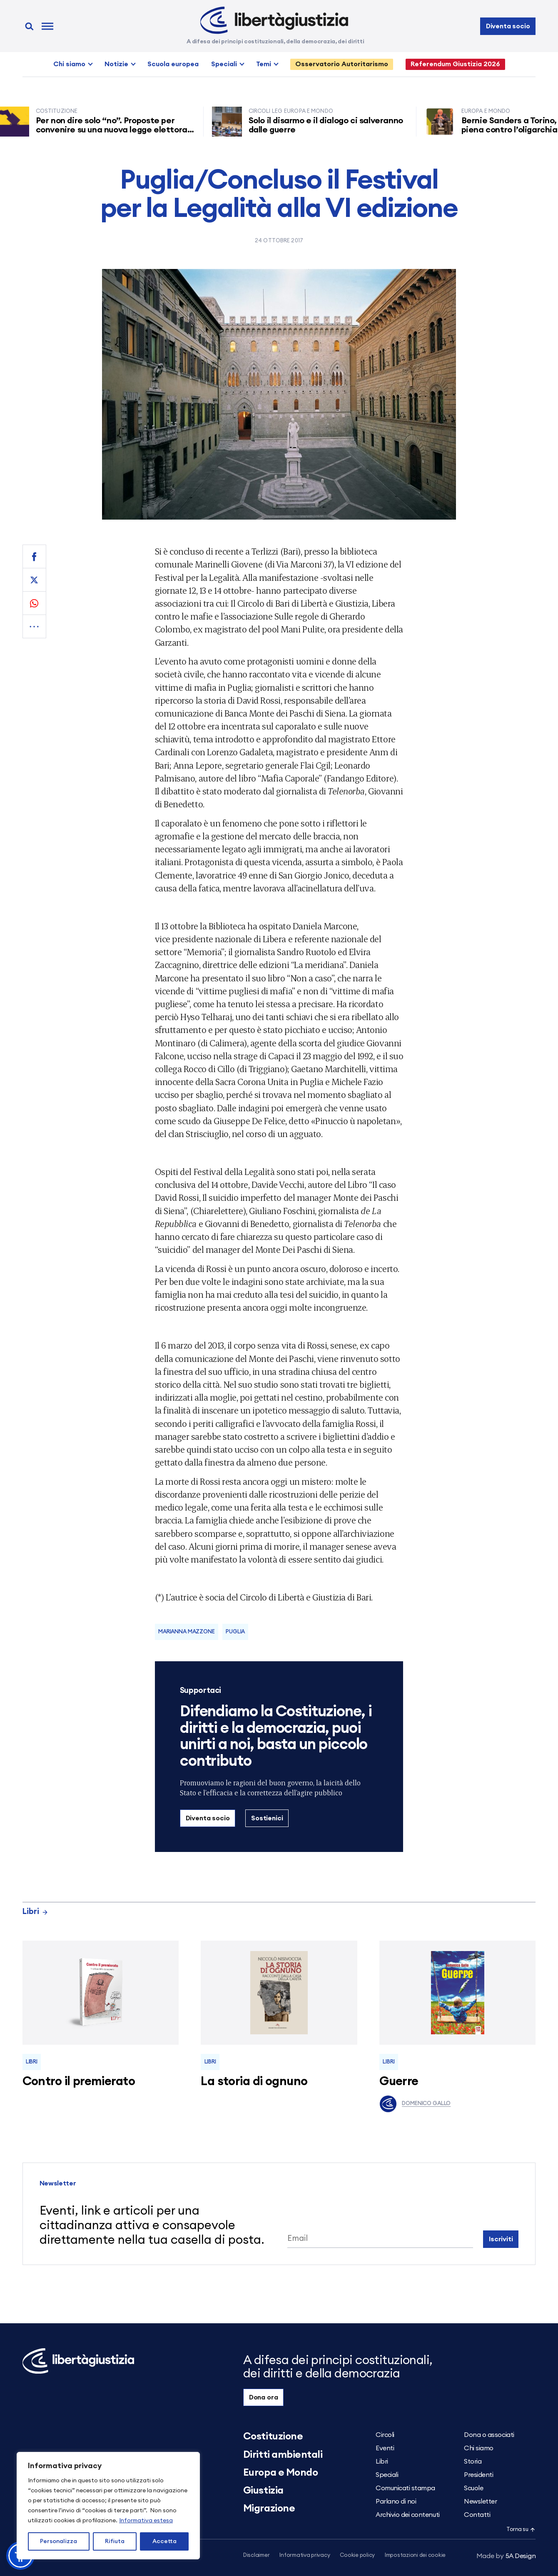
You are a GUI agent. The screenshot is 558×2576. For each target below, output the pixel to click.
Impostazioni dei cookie (415, 2555)
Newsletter (480, 2501)
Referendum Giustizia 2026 (455, 64)
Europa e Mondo (280, 2473)
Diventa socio (508, 26)
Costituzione (273, 2437)
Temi (263, 64)
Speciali (224, 64)
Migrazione (269, 2509)
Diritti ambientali (282, 2455)
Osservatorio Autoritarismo (341, 64)
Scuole (473, 2488)
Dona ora (263, 2397)
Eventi (385, 2448)
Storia (472, 2461)
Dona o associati (489, 2435)
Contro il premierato (78, 2082)
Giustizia (263, 2491)
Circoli (385, 2435)
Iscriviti (501, 2239)
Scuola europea (173, 64)
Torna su (521, 2529)
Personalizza (58, 2541)
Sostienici (267, 1818)
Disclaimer (256, 2555)
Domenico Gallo (415, 2104)
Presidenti (478, 2474)
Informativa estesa (146, 2521)
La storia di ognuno (254, 2082)
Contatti (477, 2514)
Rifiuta (115, 2541)
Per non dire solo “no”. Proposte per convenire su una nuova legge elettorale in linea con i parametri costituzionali (119, 130)
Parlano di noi (396, 2501)
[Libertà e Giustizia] (274, 20)
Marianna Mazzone (186, 1632)
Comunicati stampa (405, 2488)
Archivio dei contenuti (407, 2514)
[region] (108, 2505)
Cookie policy (357, 2555)
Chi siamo (69, 64)
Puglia (235, 1632)
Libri (35, 1912)
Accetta (164, 2541)
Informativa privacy (304, 2555)
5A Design (506, 2556)
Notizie (116, 64)
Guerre (398, 2082)
